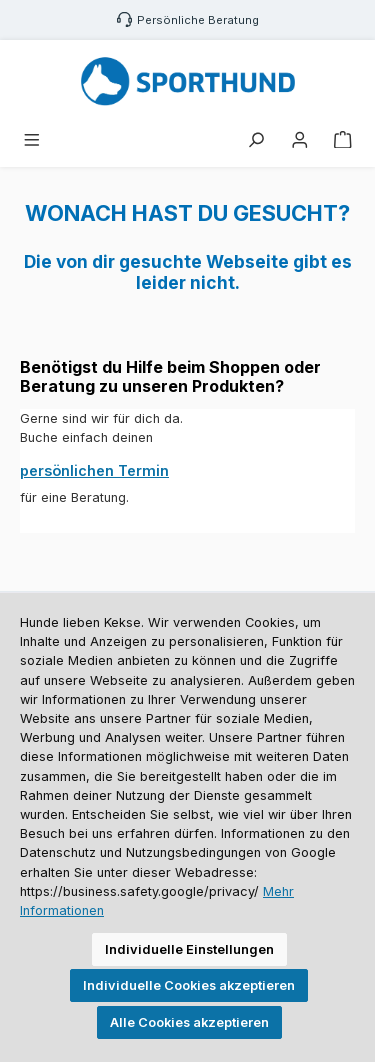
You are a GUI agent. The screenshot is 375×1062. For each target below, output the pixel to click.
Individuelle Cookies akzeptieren (189, 985)
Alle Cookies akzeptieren (189, 1022)
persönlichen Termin (94, 470)
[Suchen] (256, 140)
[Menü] (32, 140)
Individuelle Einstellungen (189, 949)
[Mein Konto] (300, 140)
